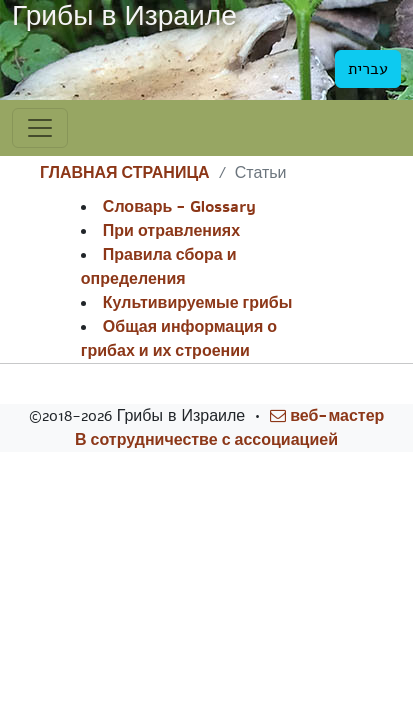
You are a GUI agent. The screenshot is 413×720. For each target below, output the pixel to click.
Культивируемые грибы (198, 303)
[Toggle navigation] (40, 128)
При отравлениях (171, 231)
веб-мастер (327, 416)
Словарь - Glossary (179, 207)
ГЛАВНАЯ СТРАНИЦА (125, 173)
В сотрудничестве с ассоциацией (206, 440)
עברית (368, 69)
